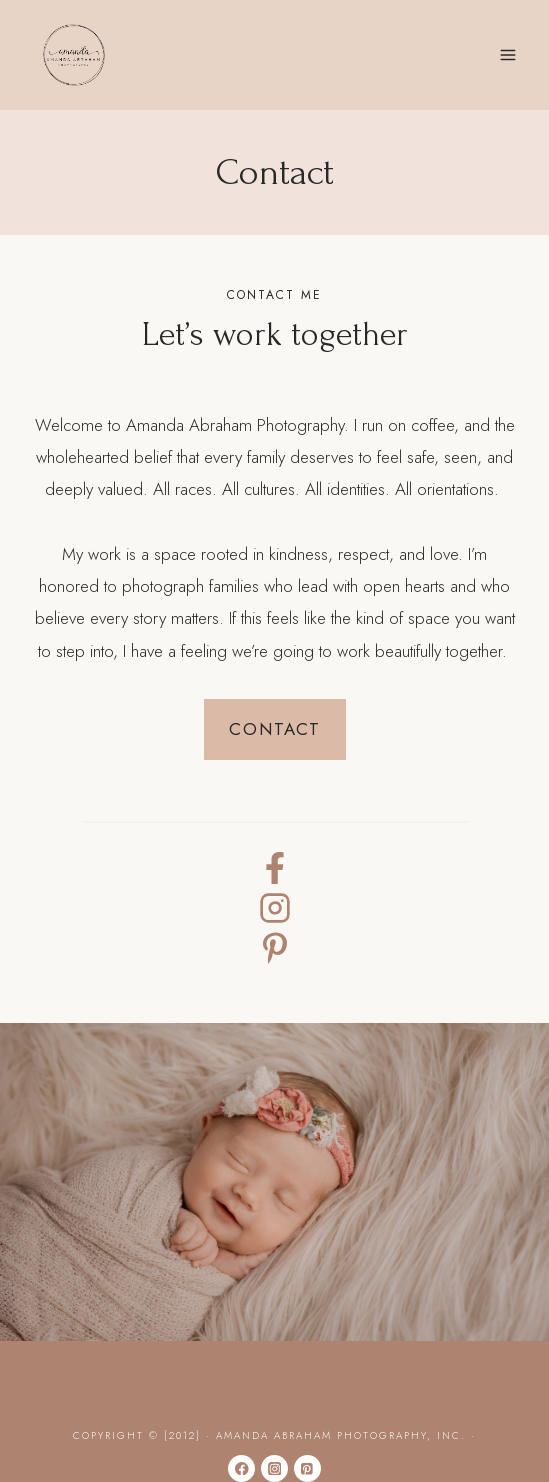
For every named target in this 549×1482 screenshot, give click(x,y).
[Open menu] (507, 54)
